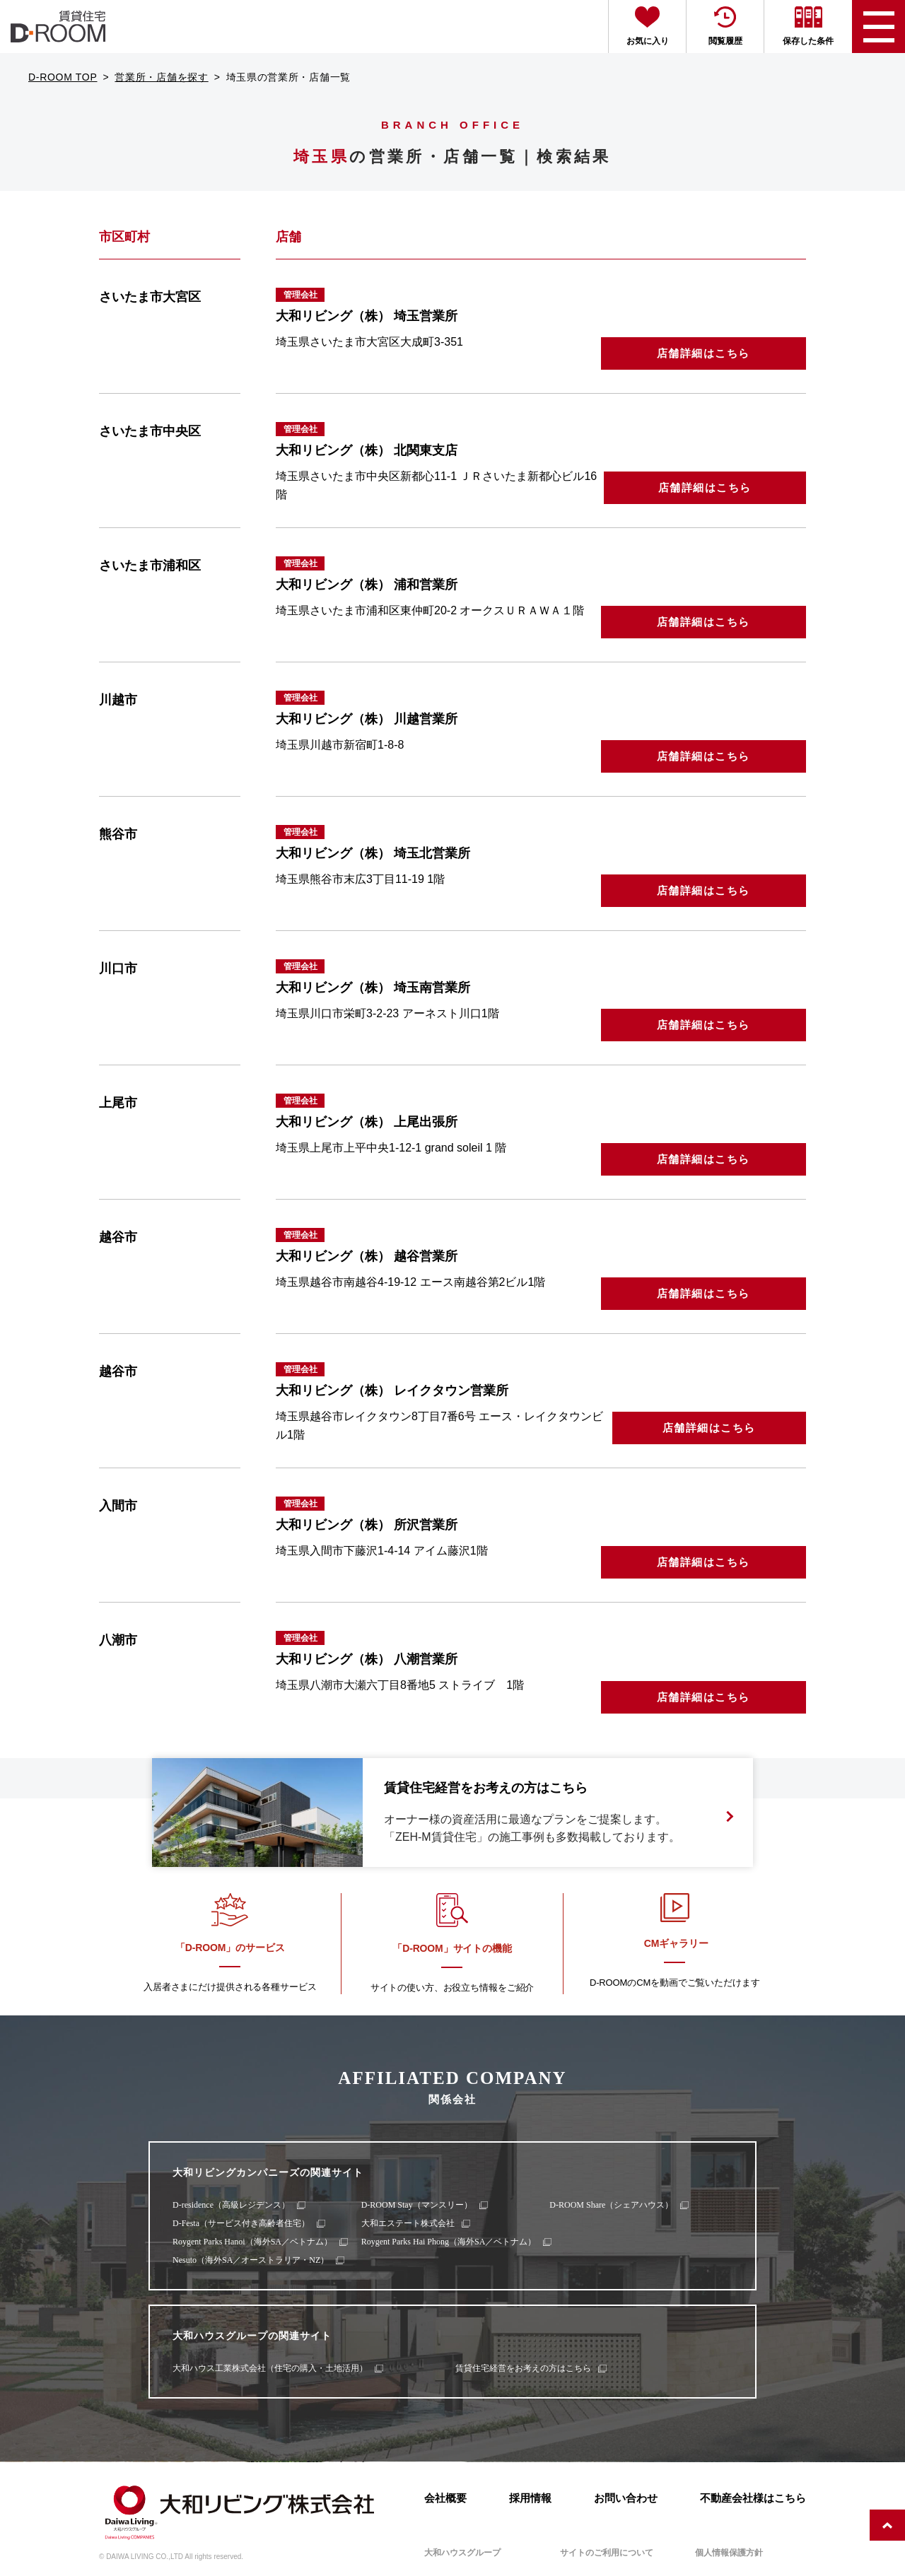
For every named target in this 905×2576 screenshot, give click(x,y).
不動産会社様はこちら (753, 2498)
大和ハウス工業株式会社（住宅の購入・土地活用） (270, 2368)
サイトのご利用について (606, 2553)
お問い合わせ (626, 2498)
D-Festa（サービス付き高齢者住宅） (241, 2223)
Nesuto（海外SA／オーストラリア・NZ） (251, 2260)
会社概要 (445, 2498)
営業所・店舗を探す (161, 77)
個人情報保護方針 (729, 2553)
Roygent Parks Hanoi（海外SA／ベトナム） (252, 2242)
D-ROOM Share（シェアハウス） (611, 2205)
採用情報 (530, 2498)
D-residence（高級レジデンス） (231, 2205)
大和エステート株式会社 (408, 2223)
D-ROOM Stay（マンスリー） (416, 2205)
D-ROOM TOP (63, 77)
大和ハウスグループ (462, 2553)
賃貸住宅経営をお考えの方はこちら (523, 2368)
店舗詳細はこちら (703, 353)
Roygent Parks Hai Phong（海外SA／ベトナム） (449, 2242)
